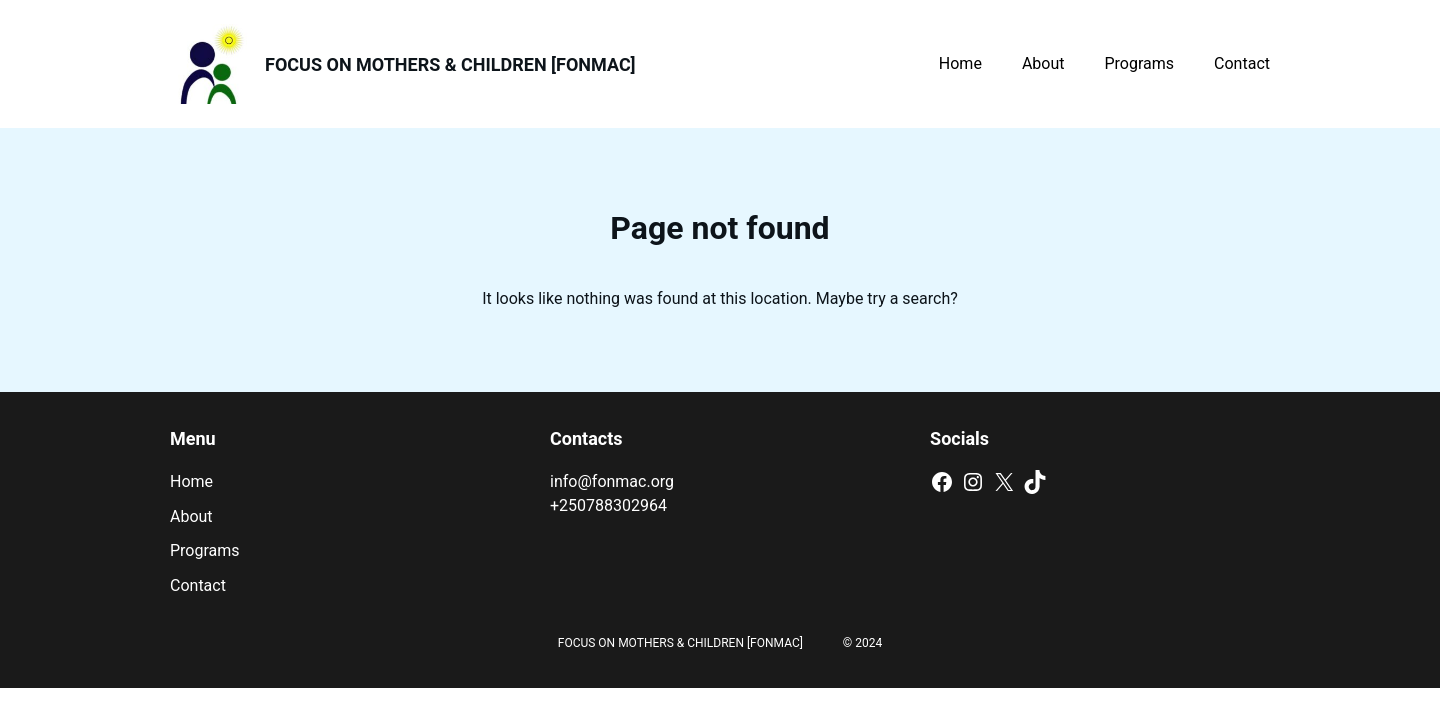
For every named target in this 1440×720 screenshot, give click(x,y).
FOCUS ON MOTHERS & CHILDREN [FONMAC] (450, 64)
